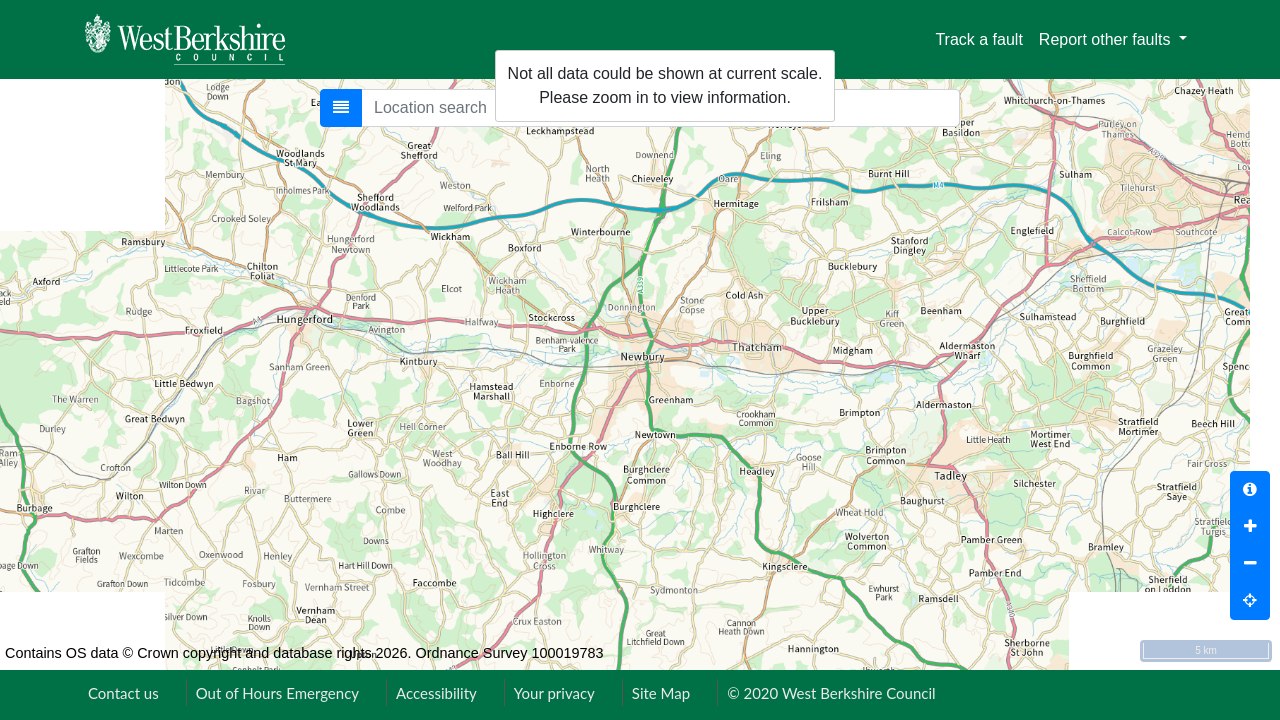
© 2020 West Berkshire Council (831, 693)
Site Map (661, 693)
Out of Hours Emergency (277, 693)
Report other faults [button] (1107, 39)
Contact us (123, 693)
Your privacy (554, 693)
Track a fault (978, 39)
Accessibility (436, 693)
